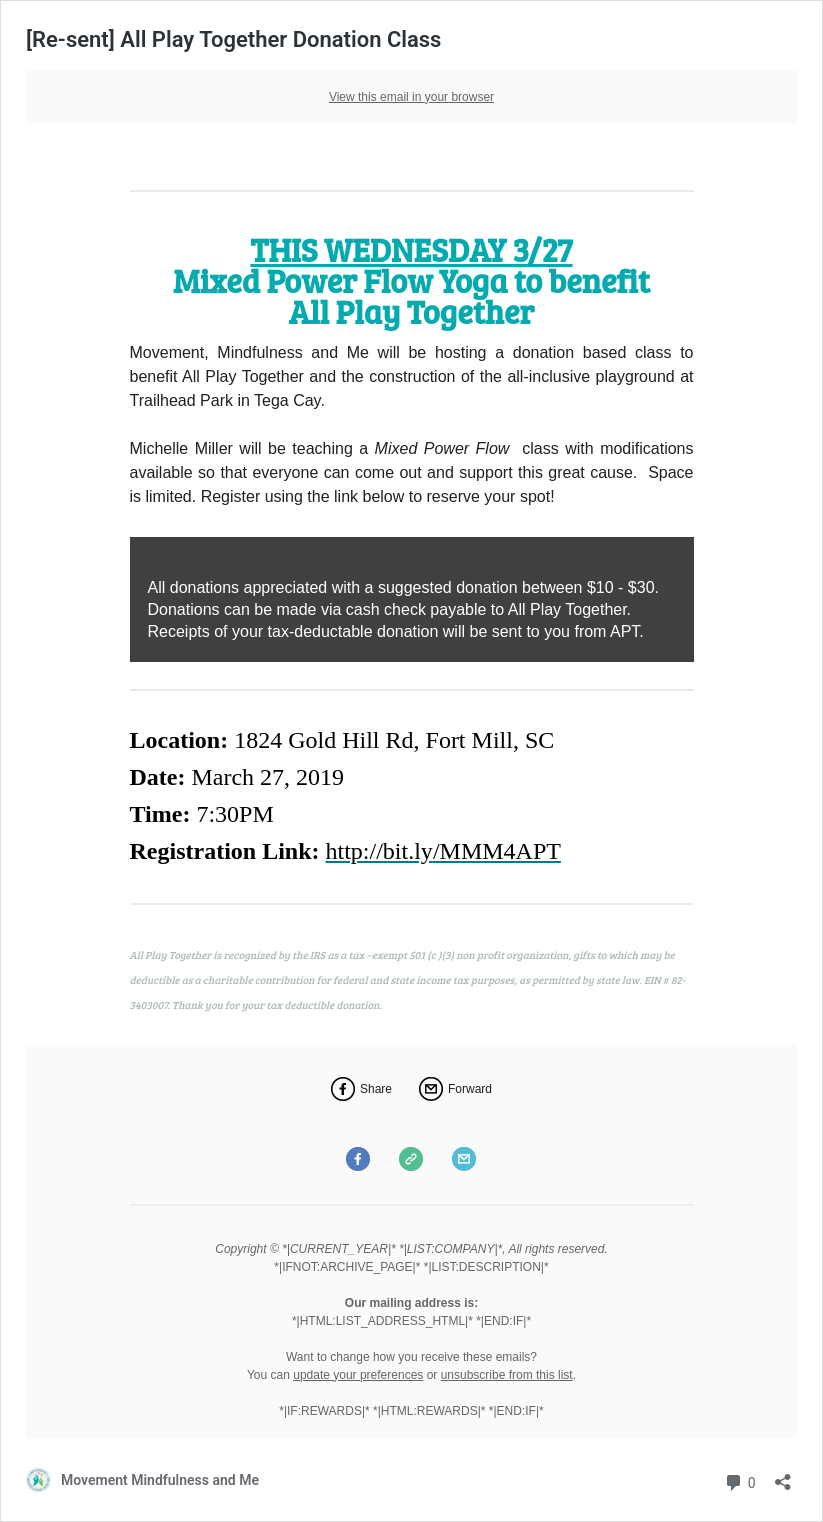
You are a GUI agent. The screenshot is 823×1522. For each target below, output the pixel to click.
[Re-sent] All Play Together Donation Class (233, 39)
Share (376, 1089)
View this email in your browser (411, 97)
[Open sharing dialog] (783, 1475)
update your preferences (358, 1375)
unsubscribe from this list (507, 1375)
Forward (470, 1089)
